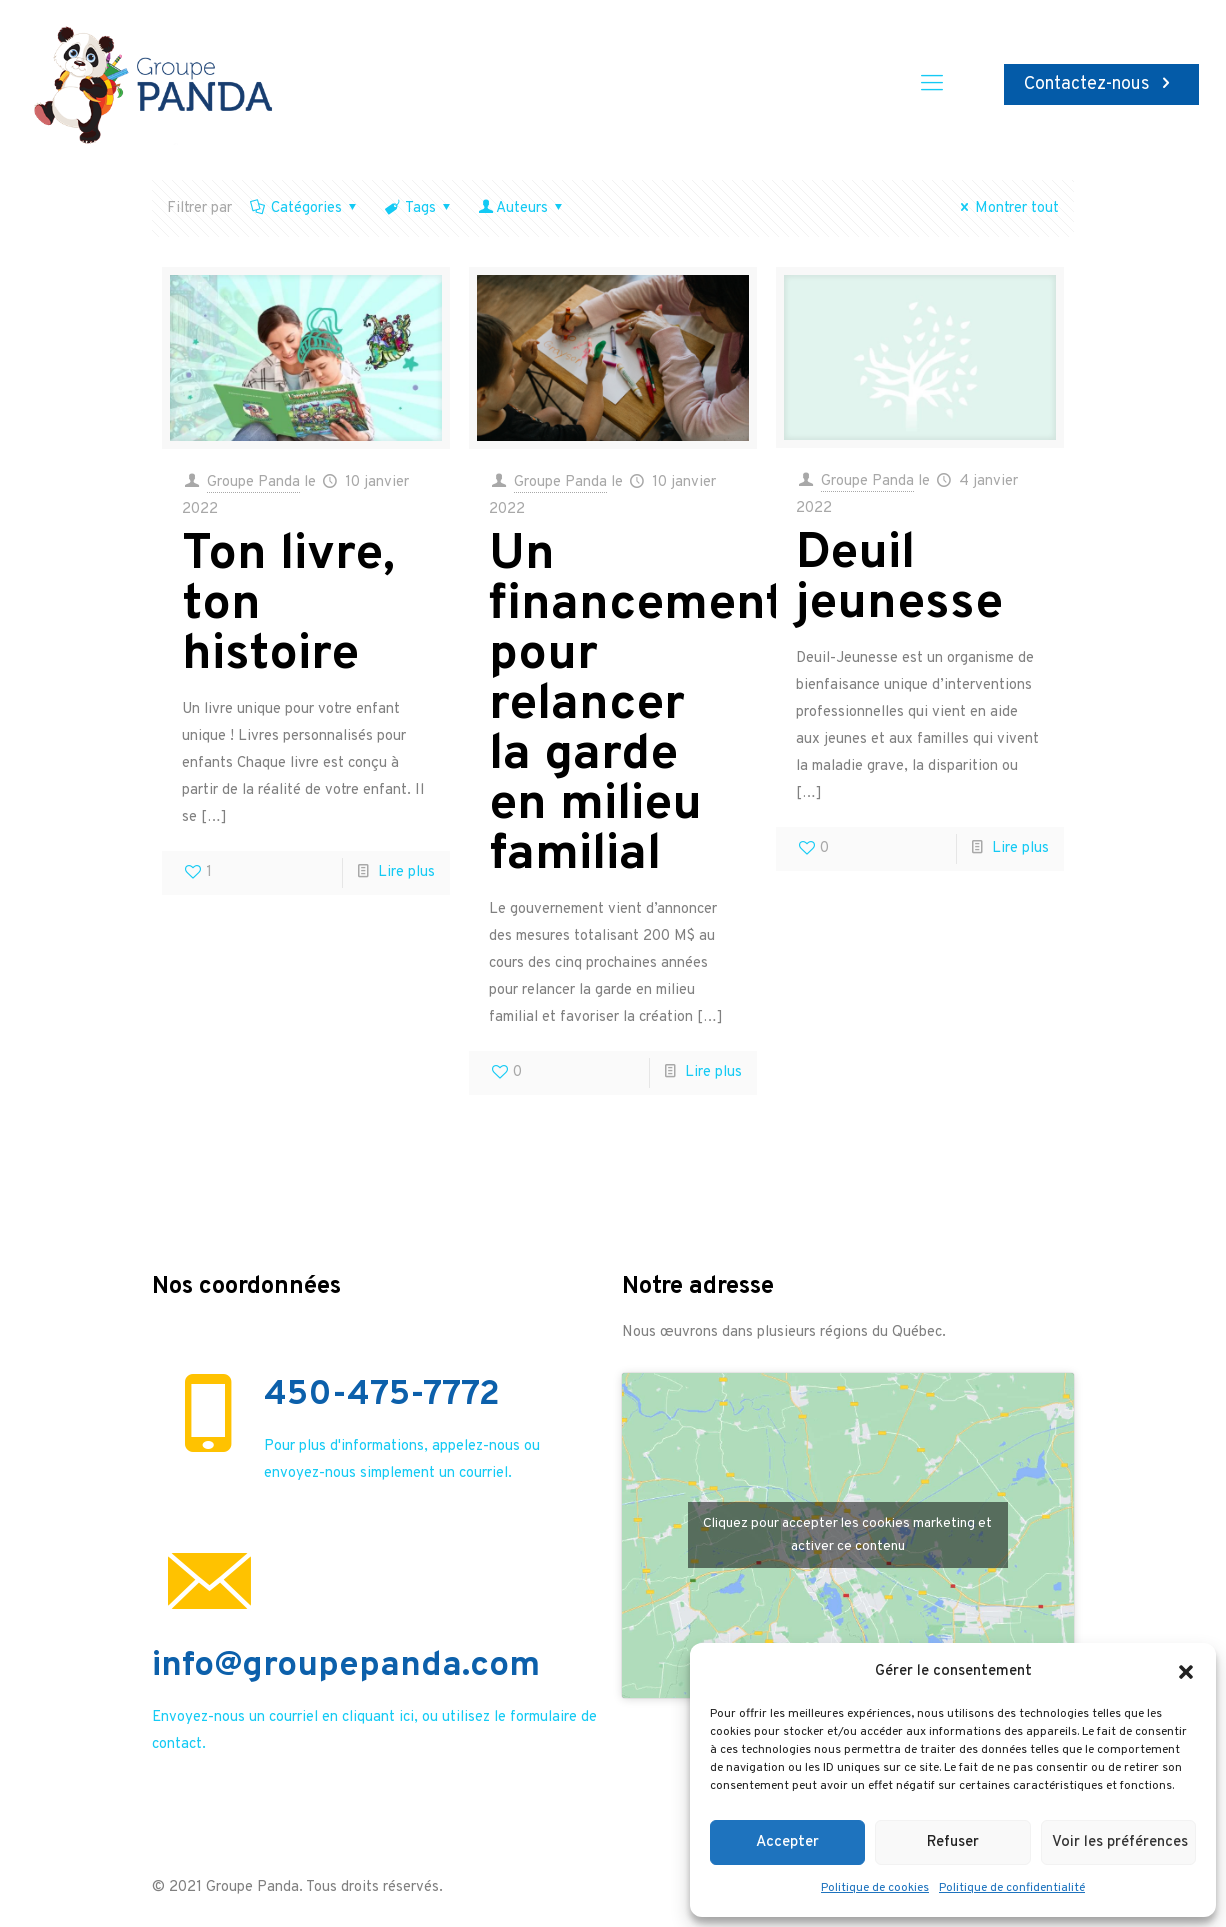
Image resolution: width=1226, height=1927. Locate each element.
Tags (419, 208)
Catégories (305, 208)
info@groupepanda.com (346, 1666)
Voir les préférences (1120, 1842)
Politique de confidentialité (1012, 1888)
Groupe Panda (253, 482)
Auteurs (522, 208)
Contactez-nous (1101, 84)
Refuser (953, 1842)
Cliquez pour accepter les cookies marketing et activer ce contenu (847, 1535)
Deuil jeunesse (899, 579)
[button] (1186, 1672)
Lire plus (406, 872)
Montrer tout (1006, 208)
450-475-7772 (382, 1395)
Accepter (787, 1842)
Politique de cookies (875, 1888)
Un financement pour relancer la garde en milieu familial (637, 705)
